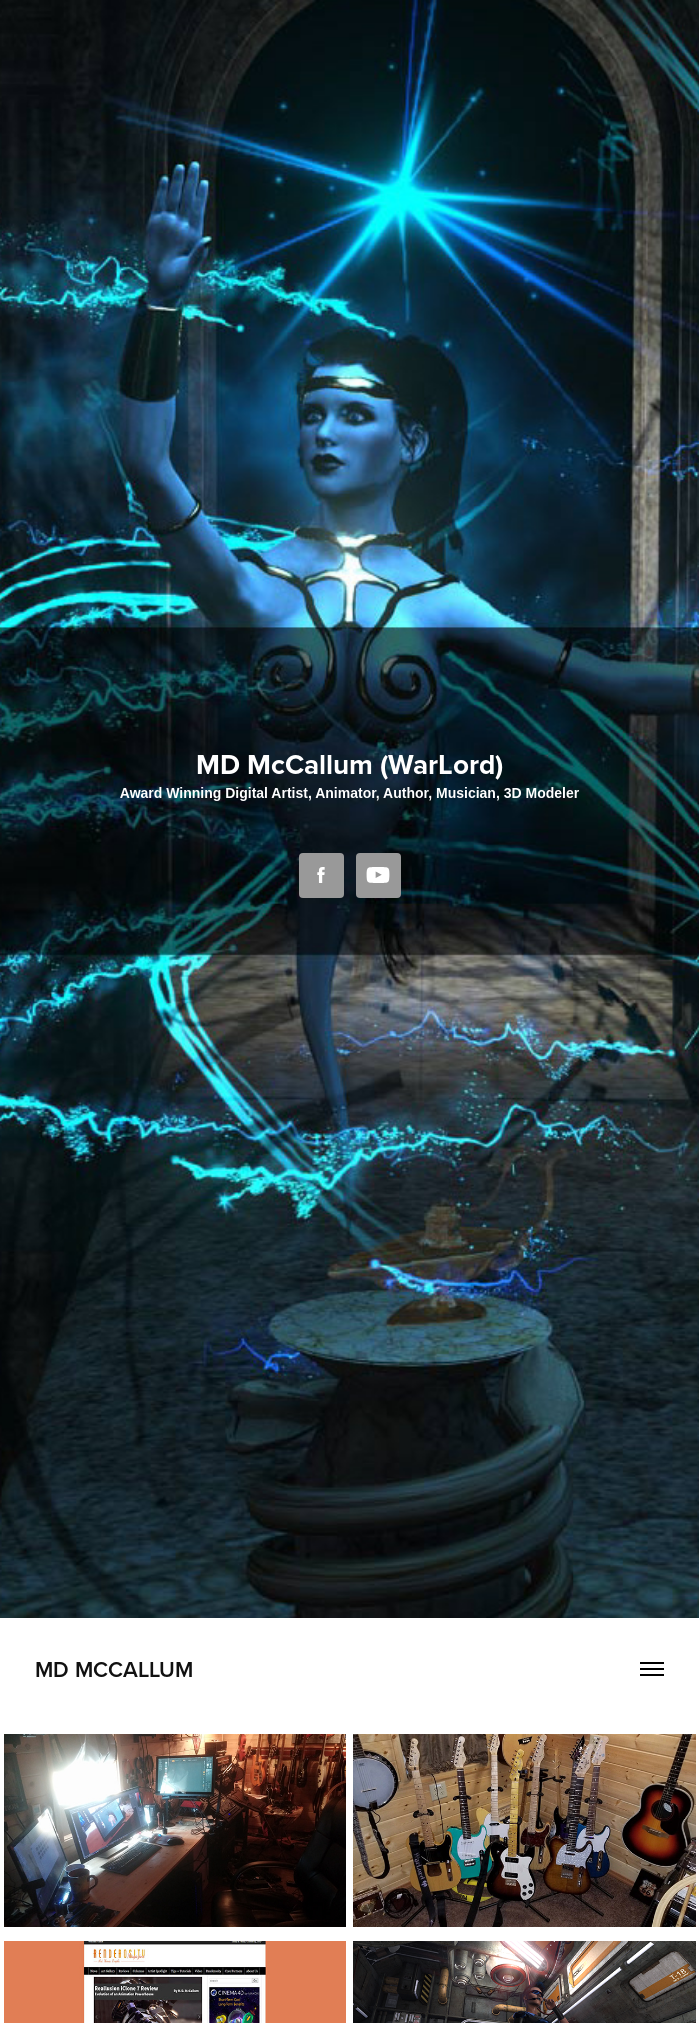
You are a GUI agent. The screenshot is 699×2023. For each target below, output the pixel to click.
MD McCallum (114, 1669)
